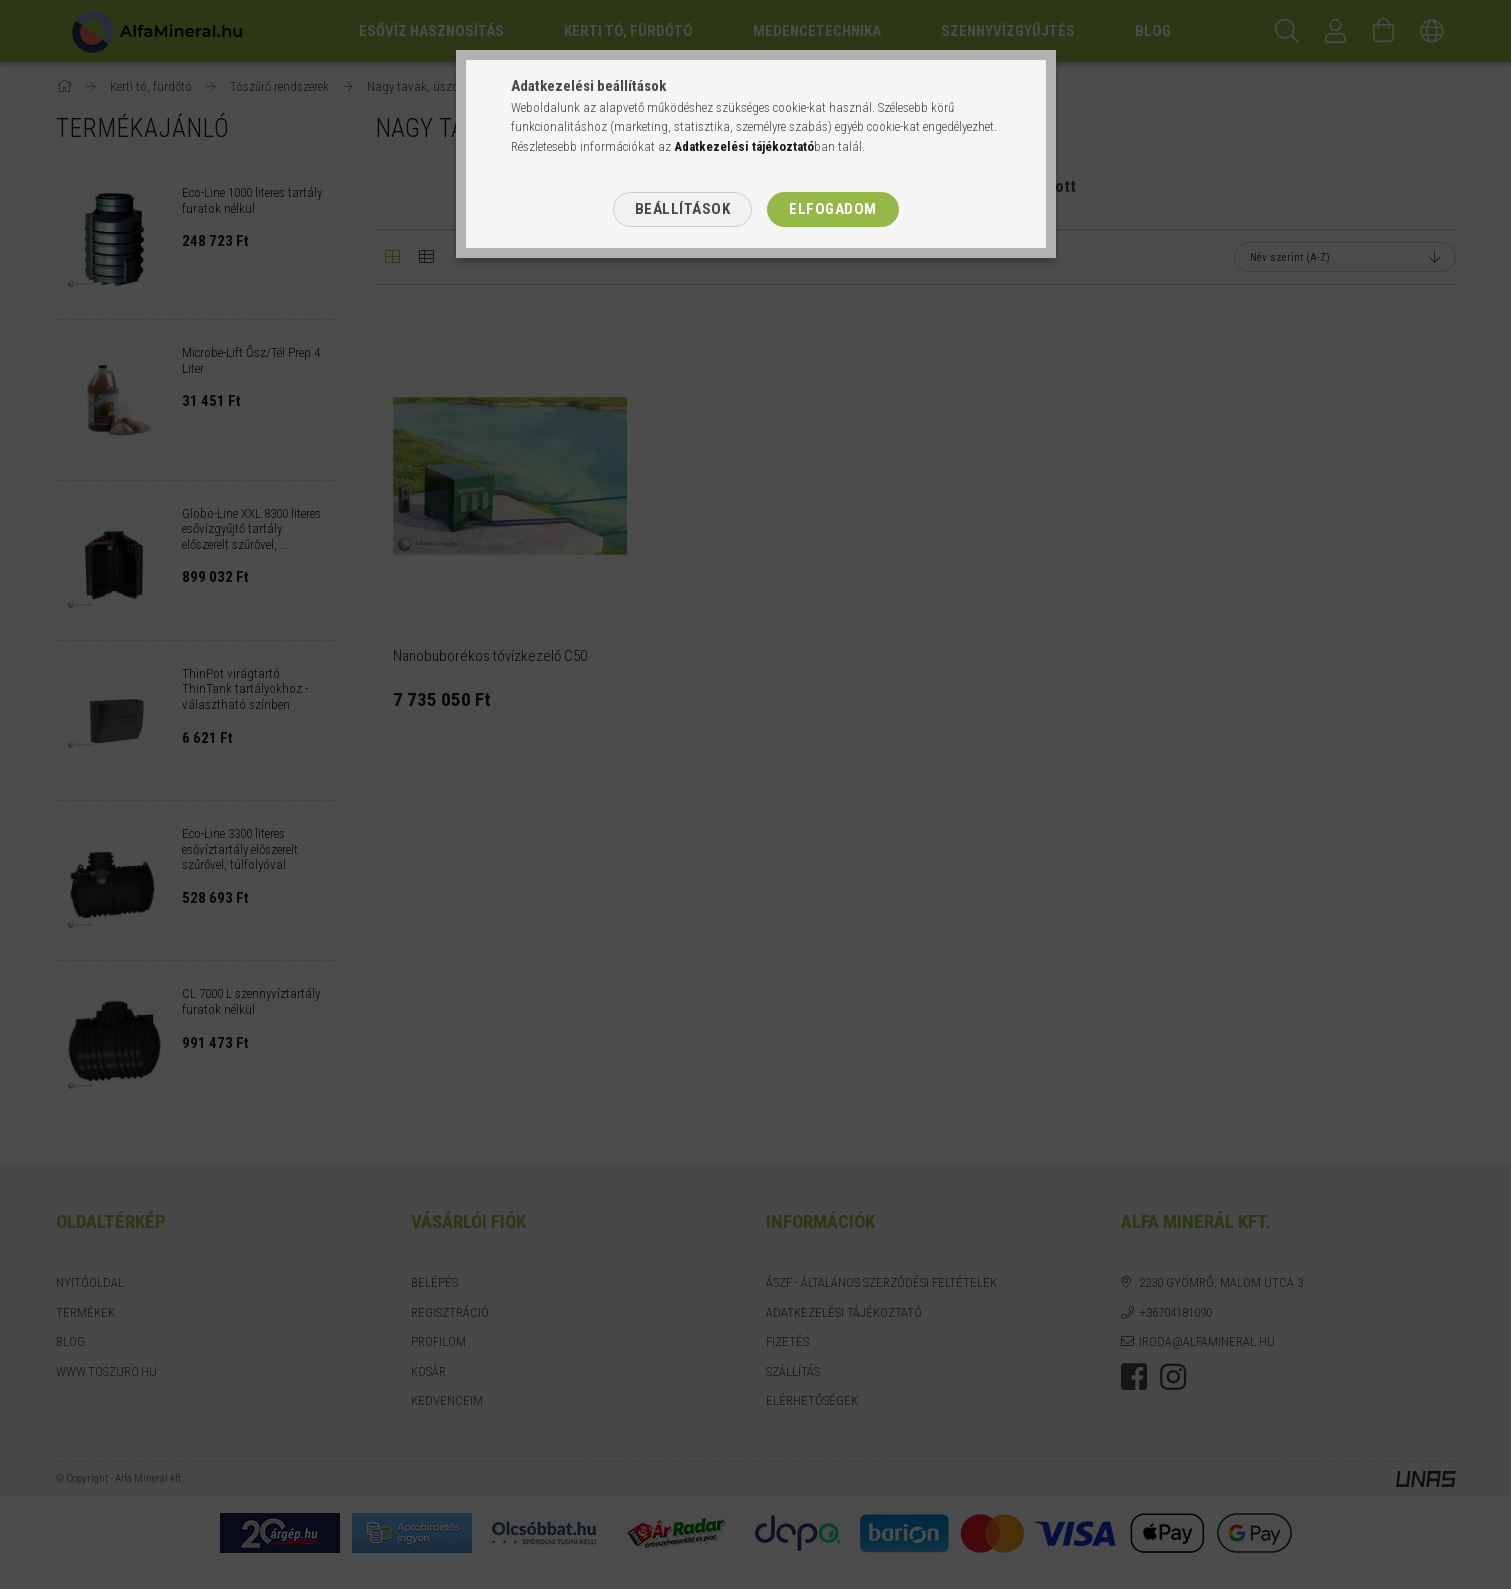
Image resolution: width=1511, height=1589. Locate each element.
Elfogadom (833, 209)
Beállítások (683, 209)
